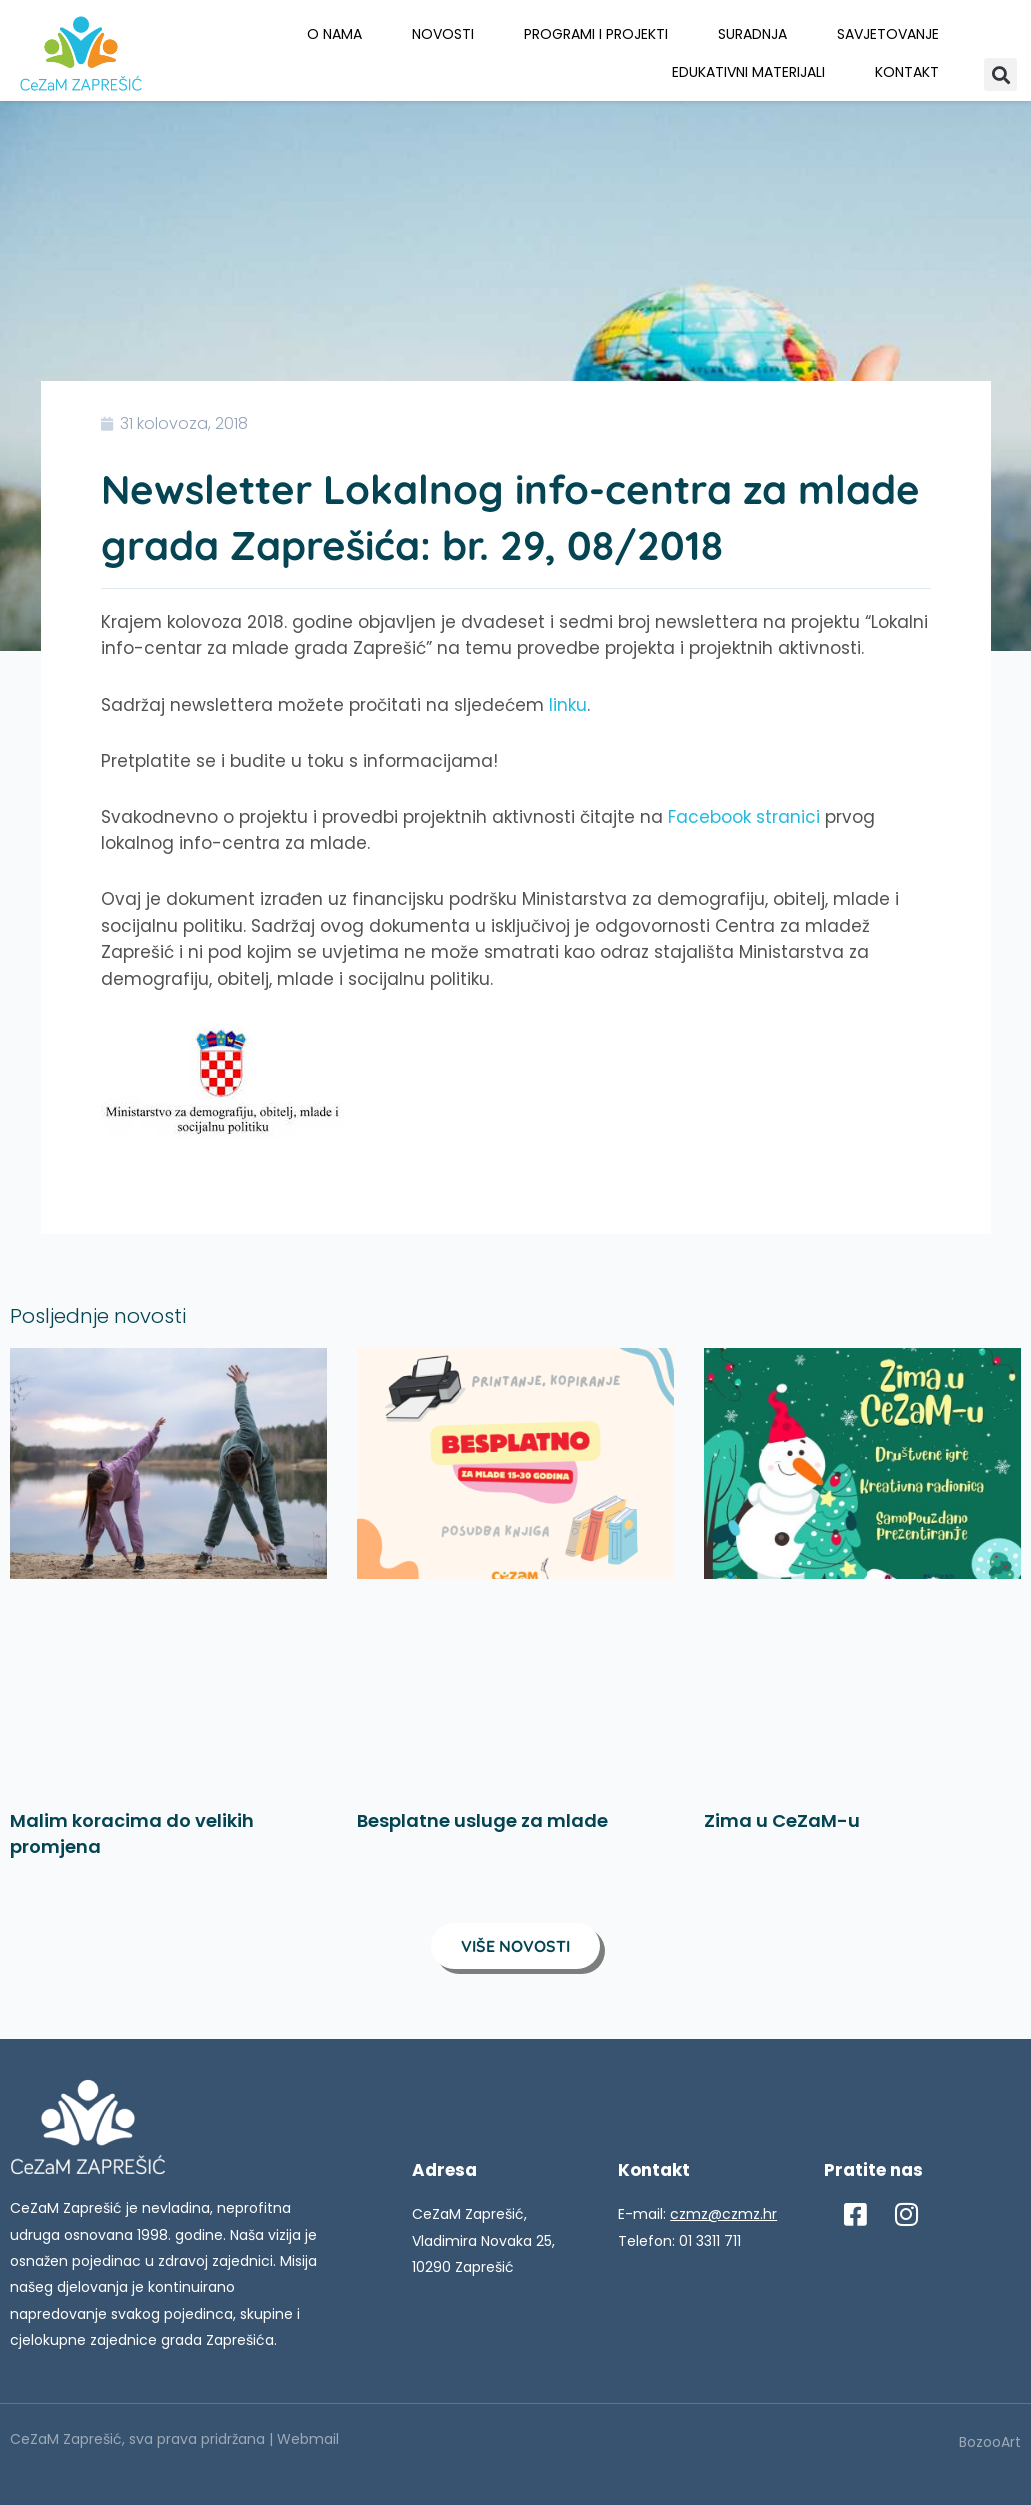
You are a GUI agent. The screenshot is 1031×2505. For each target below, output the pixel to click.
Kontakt (907, 72)
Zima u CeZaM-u (782, 1820)
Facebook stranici (744, 817)
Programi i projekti (596, 34)
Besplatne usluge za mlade (482, 1820)
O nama (334, 34)
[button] (1000, 74)
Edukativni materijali (748, 72)
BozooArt (990, 2442)
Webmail (308, 2439)
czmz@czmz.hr (723, 2214)
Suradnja (752, 34)
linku (568, 705)
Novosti (443, 34)
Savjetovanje (888, 34)
